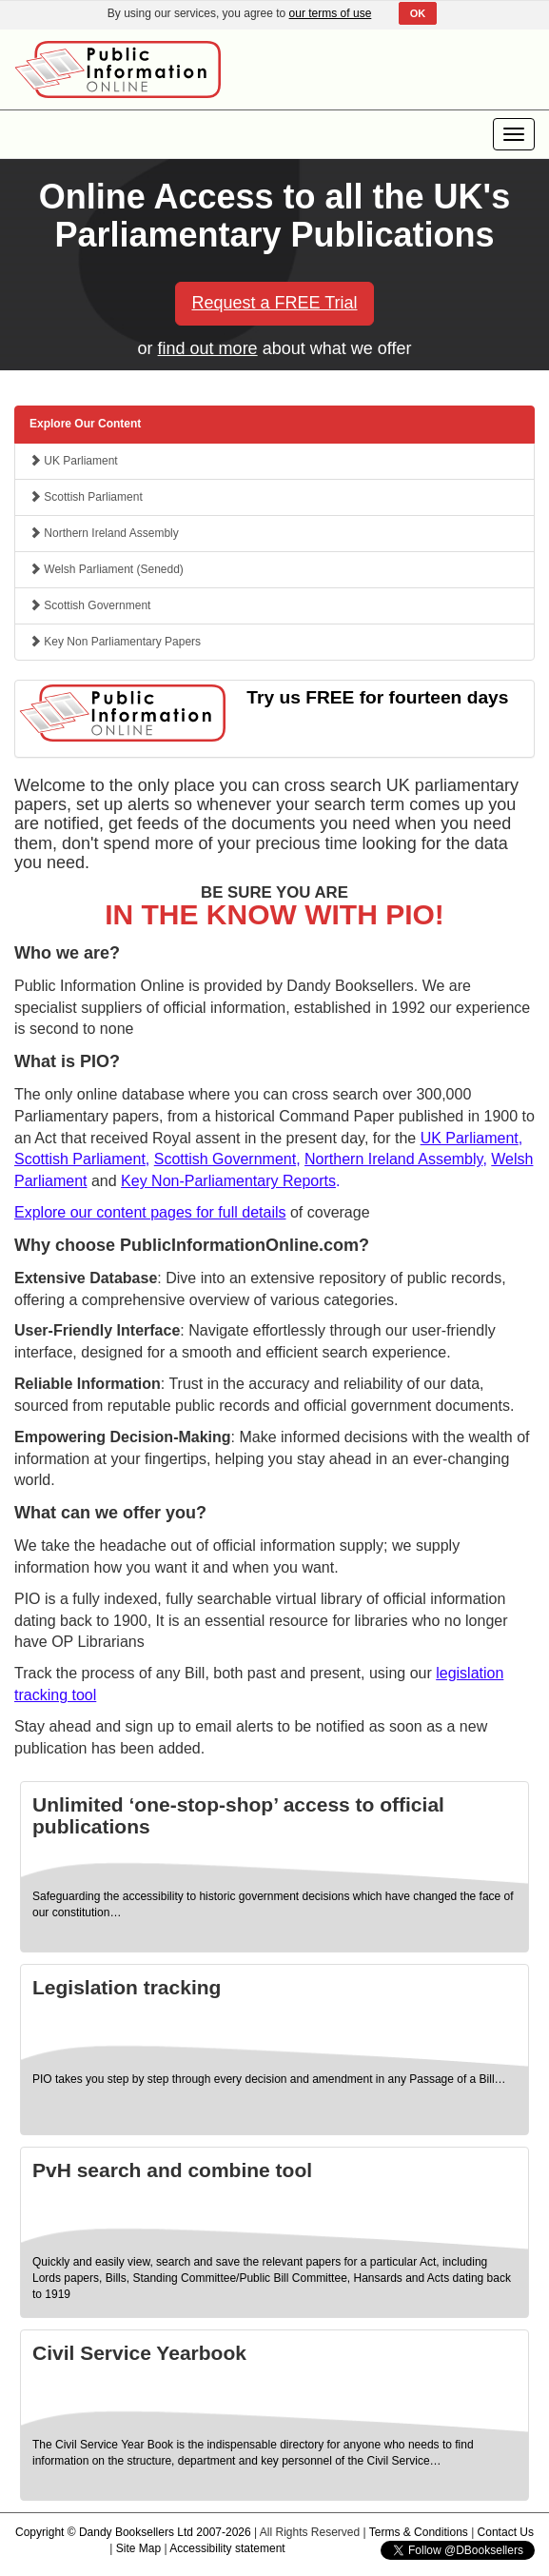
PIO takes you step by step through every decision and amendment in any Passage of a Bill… (269, 2079)
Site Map (138, 2548)
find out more (208, 348)
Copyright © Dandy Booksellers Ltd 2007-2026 (133, 2532)
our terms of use (330, 13)
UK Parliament (73, 460)
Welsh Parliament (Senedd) (106, 569)
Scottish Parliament (86, 497)
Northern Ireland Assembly (104, 533)
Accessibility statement (226, 2548)
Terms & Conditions (418, 2532)
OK (418, 13)
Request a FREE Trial (274, 302)
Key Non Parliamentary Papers (115, 641)
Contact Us (506, 2532)
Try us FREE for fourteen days (377, 697)
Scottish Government (89, 605)
